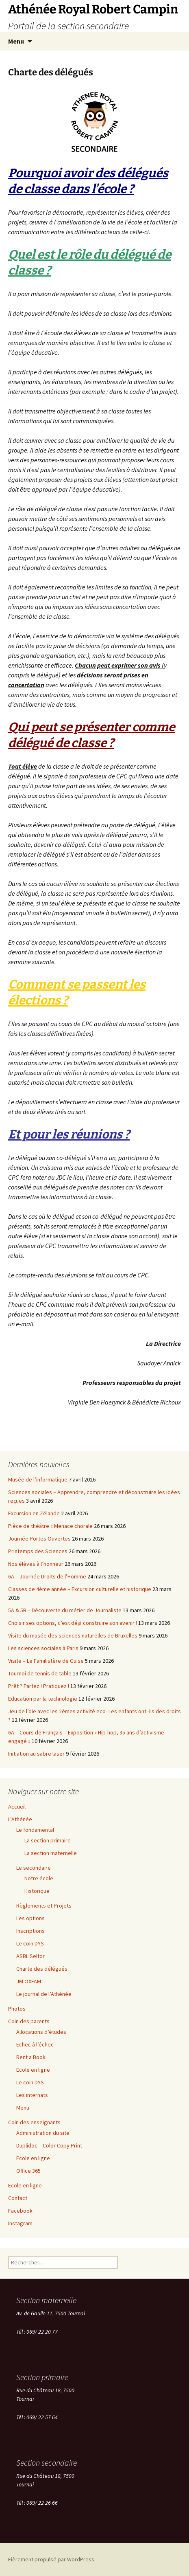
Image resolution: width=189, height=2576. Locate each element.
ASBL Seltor (30, 1956)
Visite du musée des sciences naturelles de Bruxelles (72, 1635)
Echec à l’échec (35, 2044)
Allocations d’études (41, 2031)
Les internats (32, 2095)
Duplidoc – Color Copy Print (49, 2145)
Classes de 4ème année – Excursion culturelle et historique (79, 1589)
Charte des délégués (41, 1968)
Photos (17, 2008)
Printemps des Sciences (37, 1551)
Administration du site (43, 2132)
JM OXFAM (28, 1981)
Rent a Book (31, 2057)
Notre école (38, 1878)
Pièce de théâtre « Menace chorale (50, 1526)
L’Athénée (20, 1819)
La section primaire (47, 1840)
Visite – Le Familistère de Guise (46, 1660)
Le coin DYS (30, 1943)
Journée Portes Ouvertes (39, 1538)
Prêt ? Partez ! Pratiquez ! (38, 1686)
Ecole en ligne (33, 2069)
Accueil (17, 1806)
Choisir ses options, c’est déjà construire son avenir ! (72, 1622)
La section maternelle (50, 1853)
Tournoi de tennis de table (40, 1673)
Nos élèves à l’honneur (35, 1563)
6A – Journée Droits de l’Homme (47, 1576)
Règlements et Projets (44, 1905)
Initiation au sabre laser (36, 1753)
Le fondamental (35, 1829)
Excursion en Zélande (34, 1513)
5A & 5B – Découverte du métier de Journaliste (65, 1610)
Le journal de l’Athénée (44, 1994)
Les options (30, 1918)
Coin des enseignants (34, 2122)
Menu (16, 41)
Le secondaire (33, 1867)
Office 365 (28, 2170)
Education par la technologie (42, 1698)
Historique (37, 1891)
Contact (17, 2198)
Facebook (20, 2210)
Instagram (20, 2223)
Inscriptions (30, 1930)
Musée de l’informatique (37, 1479)
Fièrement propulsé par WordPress (51, 2559)
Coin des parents (29, 2021)
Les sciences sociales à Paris (43, 1648)
